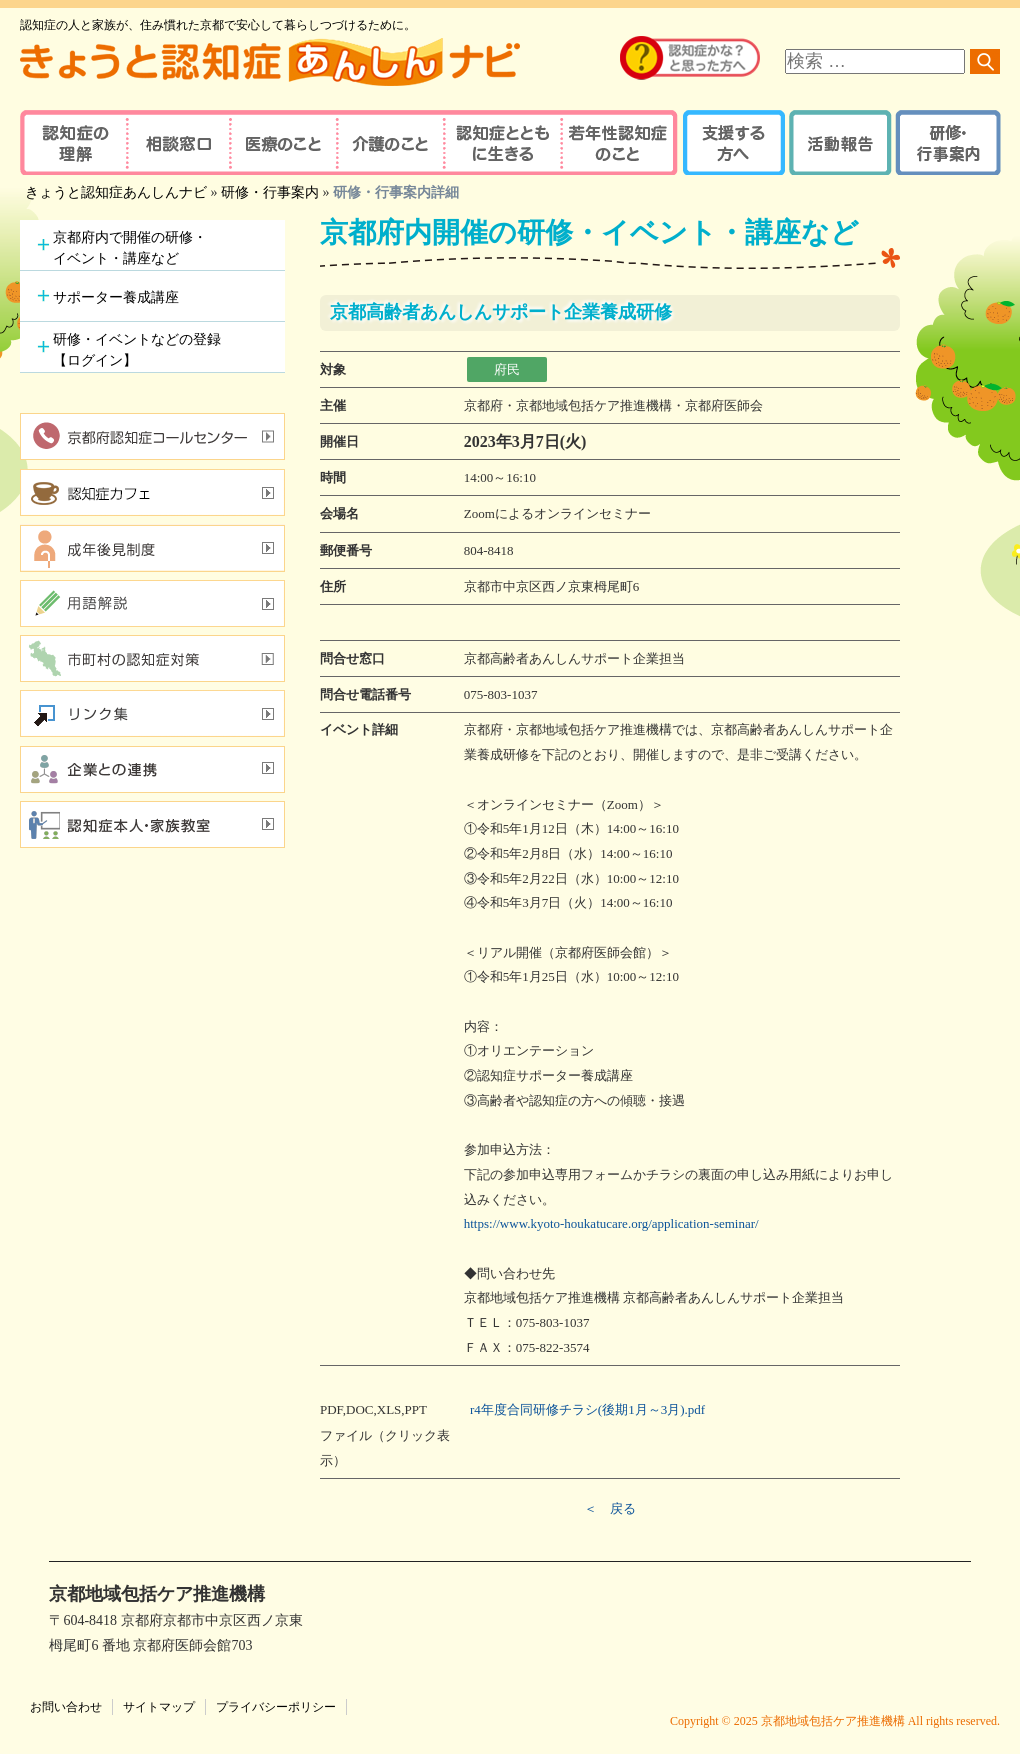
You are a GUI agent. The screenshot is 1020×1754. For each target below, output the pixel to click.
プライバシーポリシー (276, 1707)
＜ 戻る (610, 1508)
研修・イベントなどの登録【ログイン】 (137, 350)
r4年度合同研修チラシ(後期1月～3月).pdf (587, 1409)
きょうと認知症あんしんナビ (116, 192)
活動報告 (837, 142)
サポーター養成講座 (116, 297)
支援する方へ (732, 142)
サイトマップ (159, 1707)
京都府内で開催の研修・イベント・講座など (130, 248)
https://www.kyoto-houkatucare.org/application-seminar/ (611, 1223)
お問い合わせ (66, 1707)
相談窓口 (177, 142)
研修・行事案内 (945, 142)
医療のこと (282, 142)
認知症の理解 (72, 142)
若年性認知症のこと (620, 142)
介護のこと (387, 142)
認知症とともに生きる (500, 142)
